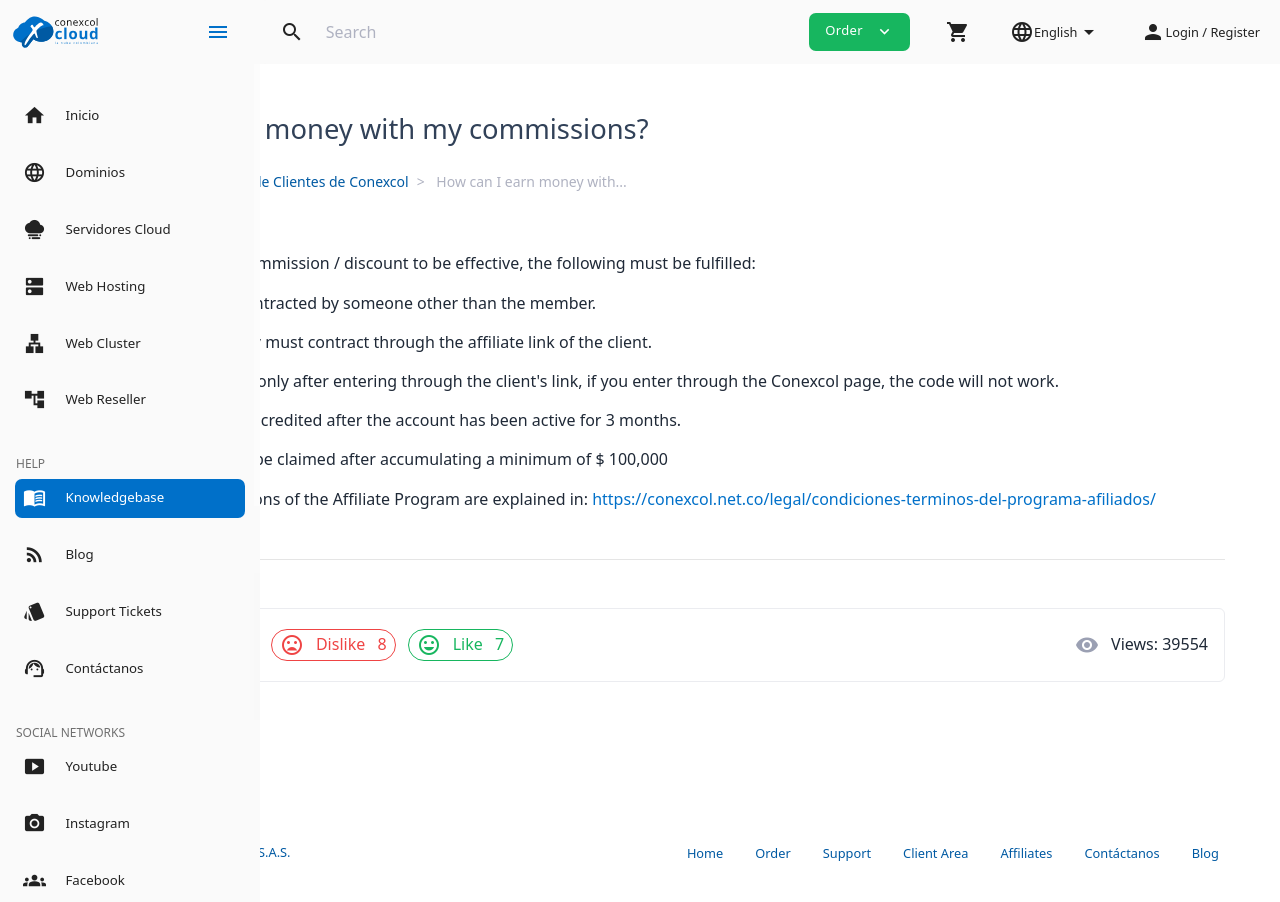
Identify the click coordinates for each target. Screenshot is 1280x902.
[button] (958, 32)
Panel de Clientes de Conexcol (526, 181)
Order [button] (859, 31)
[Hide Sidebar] (218, 32)
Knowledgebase (348, 181)
